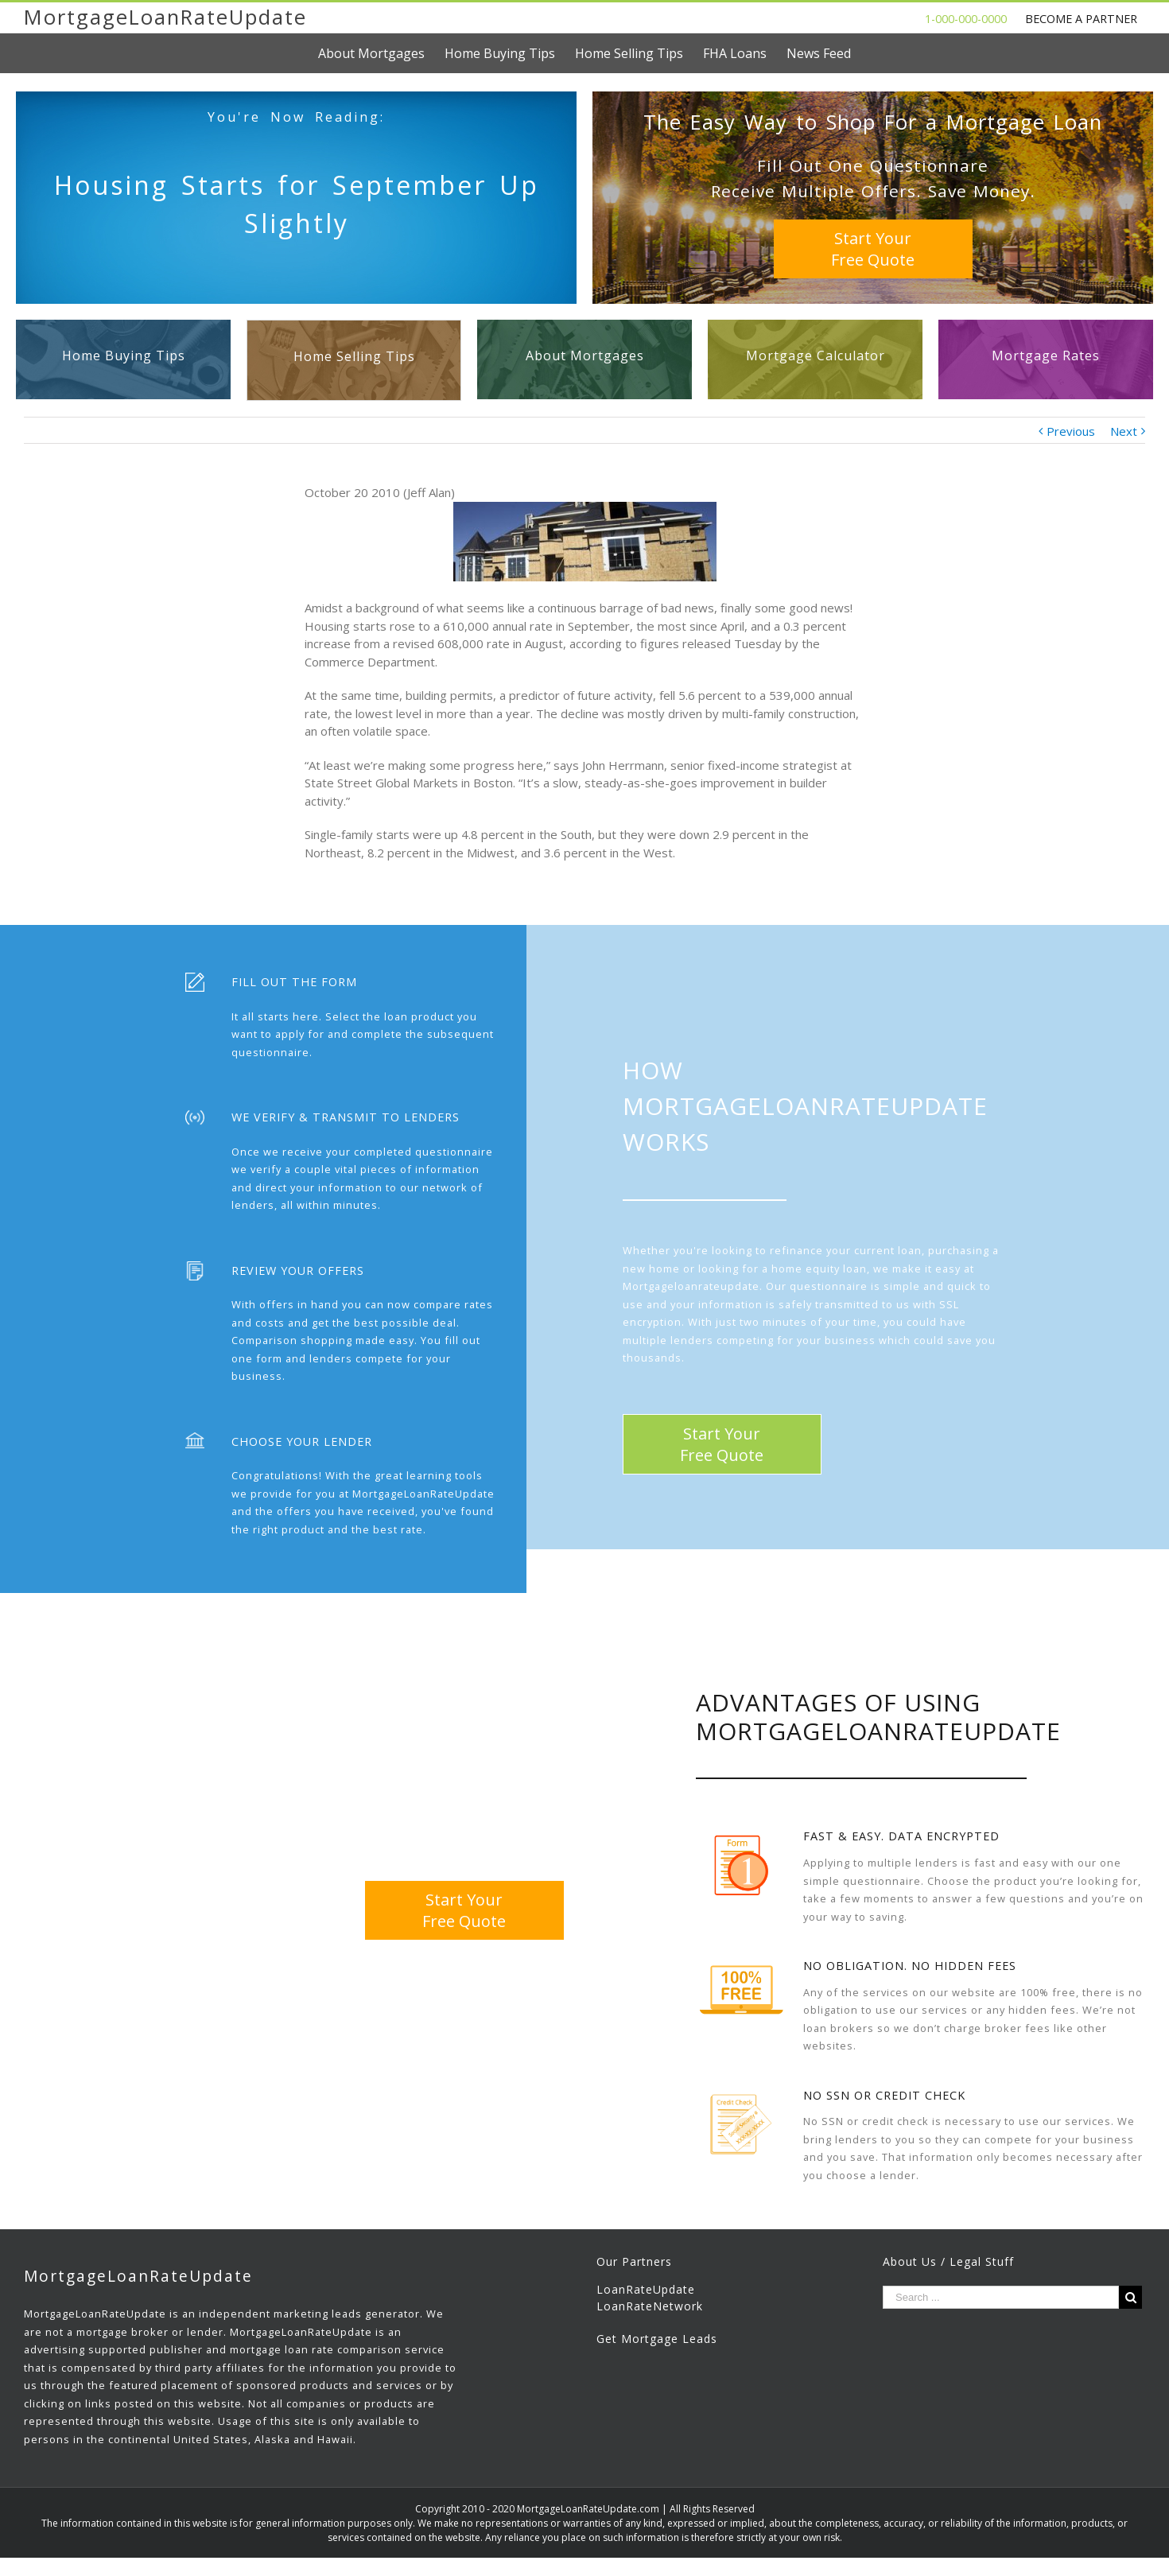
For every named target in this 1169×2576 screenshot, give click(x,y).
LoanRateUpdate (645, 2289)
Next (1123, 431)
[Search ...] (1001, 2297)
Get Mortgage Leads (656, 2338)
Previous (1071, 431)
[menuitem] (381, 53)
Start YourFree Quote (873, 248)
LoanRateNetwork (649, 2306)
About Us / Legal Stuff (948, 2261)
